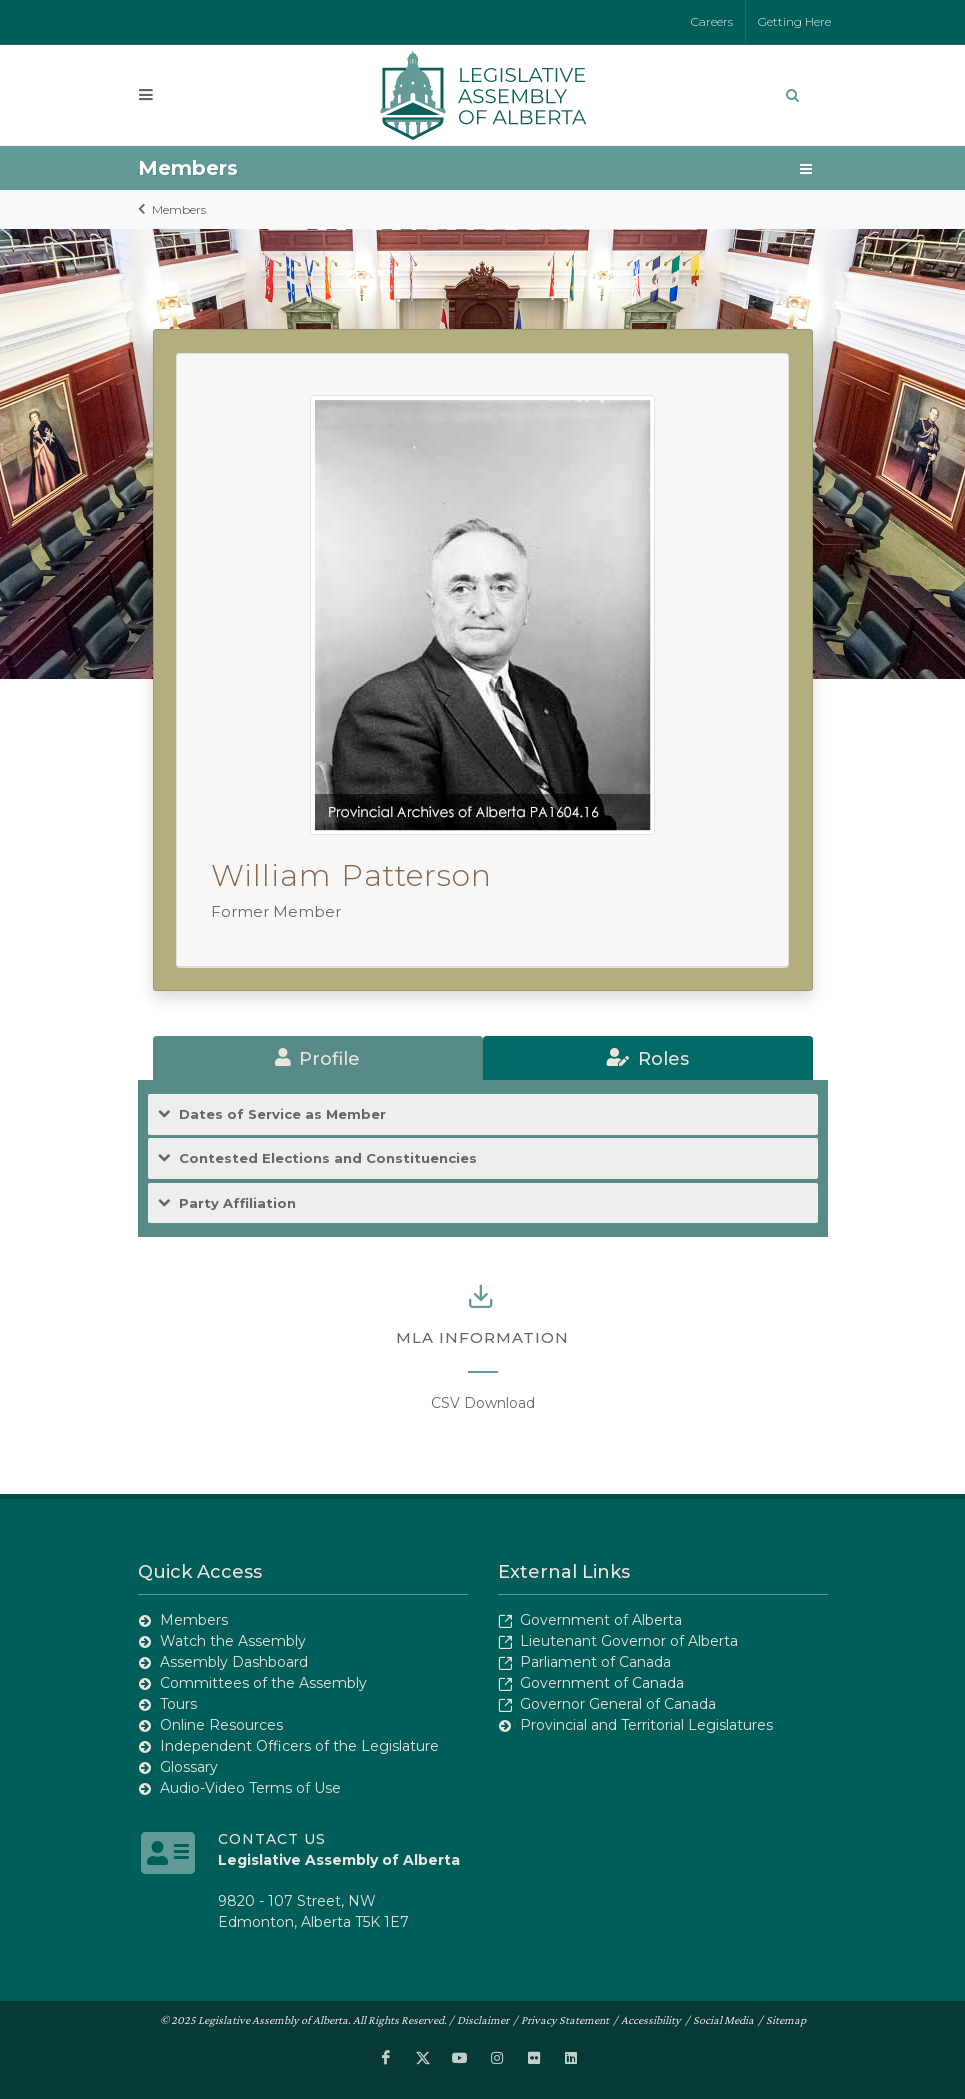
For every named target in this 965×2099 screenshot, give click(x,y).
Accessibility (651, 2020)
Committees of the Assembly (263, 1683)
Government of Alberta (601, 1620)
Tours (178, 1704)
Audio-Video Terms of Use (250, 1788)
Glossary (189, 1767)
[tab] (318, 1058)
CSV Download (483, 1403)
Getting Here (794, 21)
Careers (712, 21)
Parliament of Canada (595, 1662)
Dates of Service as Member (282, 1114)
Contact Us (272, 1839)
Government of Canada (602, 1683)
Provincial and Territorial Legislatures (646, 1725)
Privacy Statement (565, 2020)
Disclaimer (483, 2020)
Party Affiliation (237, 1203)
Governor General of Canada (618, 1704)
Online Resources (221, 1725)
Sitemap (786, 2020)
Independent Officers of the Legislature (299, 1746)
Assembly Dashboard (234, 1662)
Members (179, 209)
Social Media (723, 2020)
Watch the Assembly (233, 1641)
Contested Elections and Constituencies (328, 1158)
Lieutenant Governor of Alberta (629, 1641)
